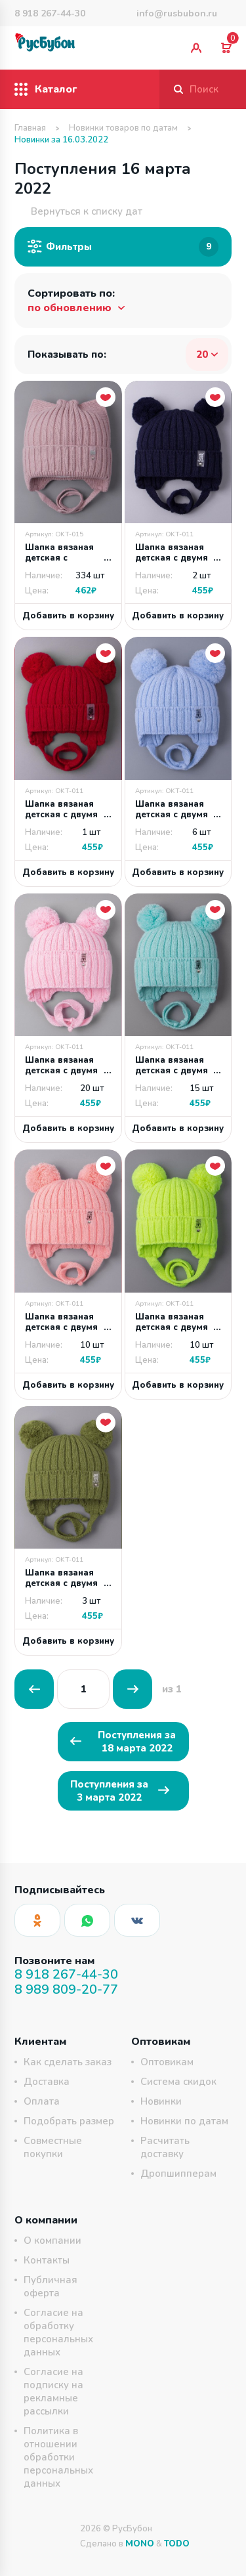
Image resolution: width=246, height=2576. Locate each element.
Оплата (42, 2101)
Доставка (47, 2081)
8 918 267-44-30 (49, 13)
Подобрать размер (69, 2121)
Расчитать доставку (165, 2147)
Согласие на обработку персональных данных (58, 2332)
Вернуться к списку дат (78, 211)
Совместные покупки (53, 2147)
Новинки (161, 2101)
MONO (139, 2544)
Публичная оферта (50, 2286)
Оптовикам (167, 2062)
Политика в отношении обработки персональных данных (58, 2457)
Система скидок (178, 2081)
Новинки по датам (184, 2121)
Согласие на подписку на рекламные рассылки (53, 2391)
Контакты (47, 2260)
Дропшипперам (178, 2173)
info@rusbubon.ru (176, 13)
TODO (177, 2544)
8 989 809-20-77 (66, 1989)
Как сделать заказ (68, 2062)
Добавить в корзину (68, 616)
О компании (52, 2240)
